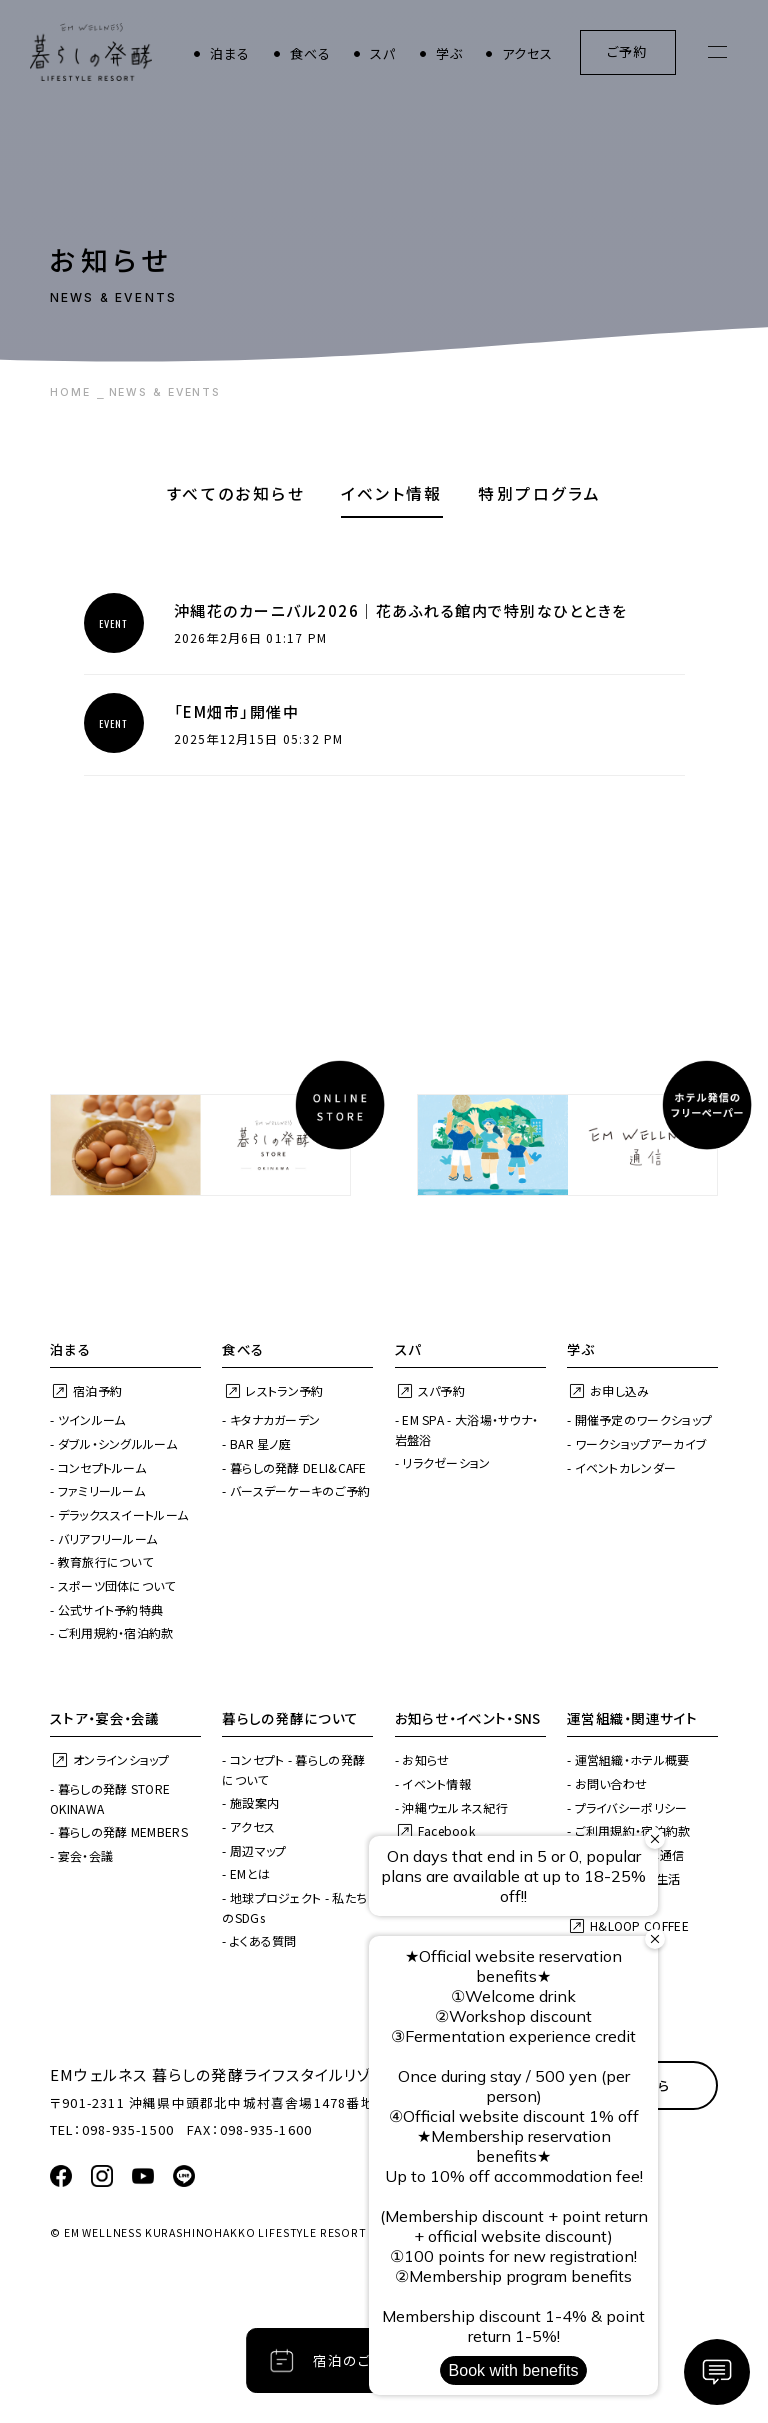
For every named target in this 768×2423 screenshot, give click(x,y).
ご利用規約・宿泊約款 (116, 1632)
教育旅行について (105, 1561)
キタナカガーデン (275, 1419)
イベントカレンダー (626, 1467)
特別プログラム (539, 493)
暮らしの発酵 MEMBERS (123, 1831)
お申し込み (620, 1390)
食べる (311, 53)
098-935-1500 (128, 2129)
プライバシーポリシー (631, 1807)
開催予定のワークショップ (644, 1419)
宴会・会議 (86, 1855)
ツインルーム (92, 1419)
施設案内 (254, 1802)
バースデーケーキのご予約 (300, 1490)
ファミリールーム (101, 1490)
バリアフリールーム (108, 1538)
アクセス (528, 53)
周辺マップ (258, 1850)
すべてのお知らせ (236, 493)
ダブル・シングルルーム (117, 1443)
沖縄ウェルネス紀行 (455, 1807)
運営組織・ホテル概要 (632, 1759)
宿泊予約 (97, 1390)
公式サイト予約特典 (111, 1609)
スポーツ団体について (117, 1585)
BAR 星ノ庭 (260, 1443)
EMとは (250, 1873)
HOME (70, 392)
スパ (383, 53)
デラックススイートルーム (123, 1514)
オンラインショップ (121, 1759)
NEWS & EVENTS (165, 392)
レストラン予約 (284, 1390)
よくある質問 (263, 1940)
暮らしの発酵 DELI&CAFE (298, 1467)
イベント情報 (392, 493)
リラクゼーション (446, 1462)
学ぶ (449, 53)
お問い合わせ (611, 1783)
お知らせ (425, 1759)
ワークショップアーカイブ (641, 1443)
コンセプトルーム (102, 1467)
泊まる (230, 53)
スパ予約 (441, 1390)
